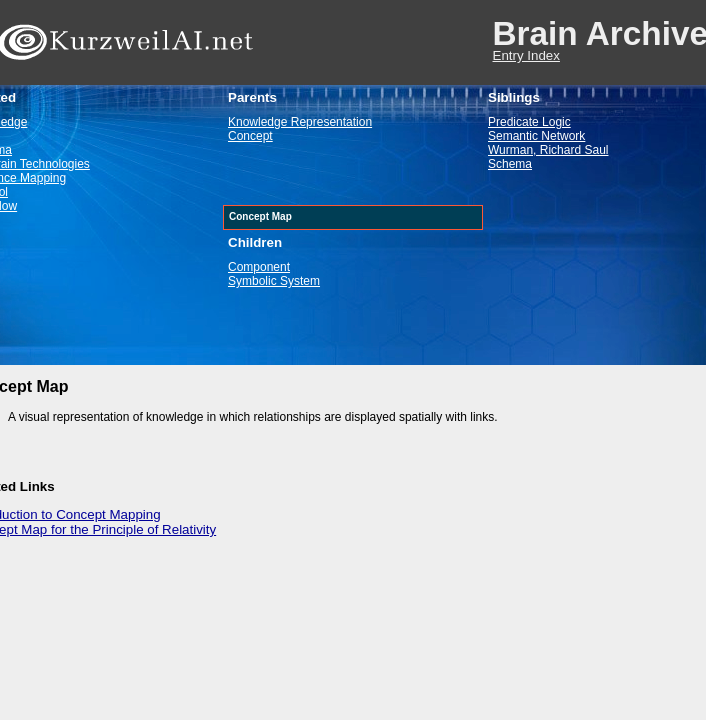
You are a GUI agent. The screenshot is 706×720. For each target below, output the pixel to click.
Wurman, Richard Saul (548, 150)
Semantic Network (536, 136)
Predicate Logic (529, 122)
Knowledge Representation (300, 122)
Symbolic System (274, 281)
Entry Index (526, 55)
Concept (250, 136)
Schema (510, 164)
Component (259, 267)
